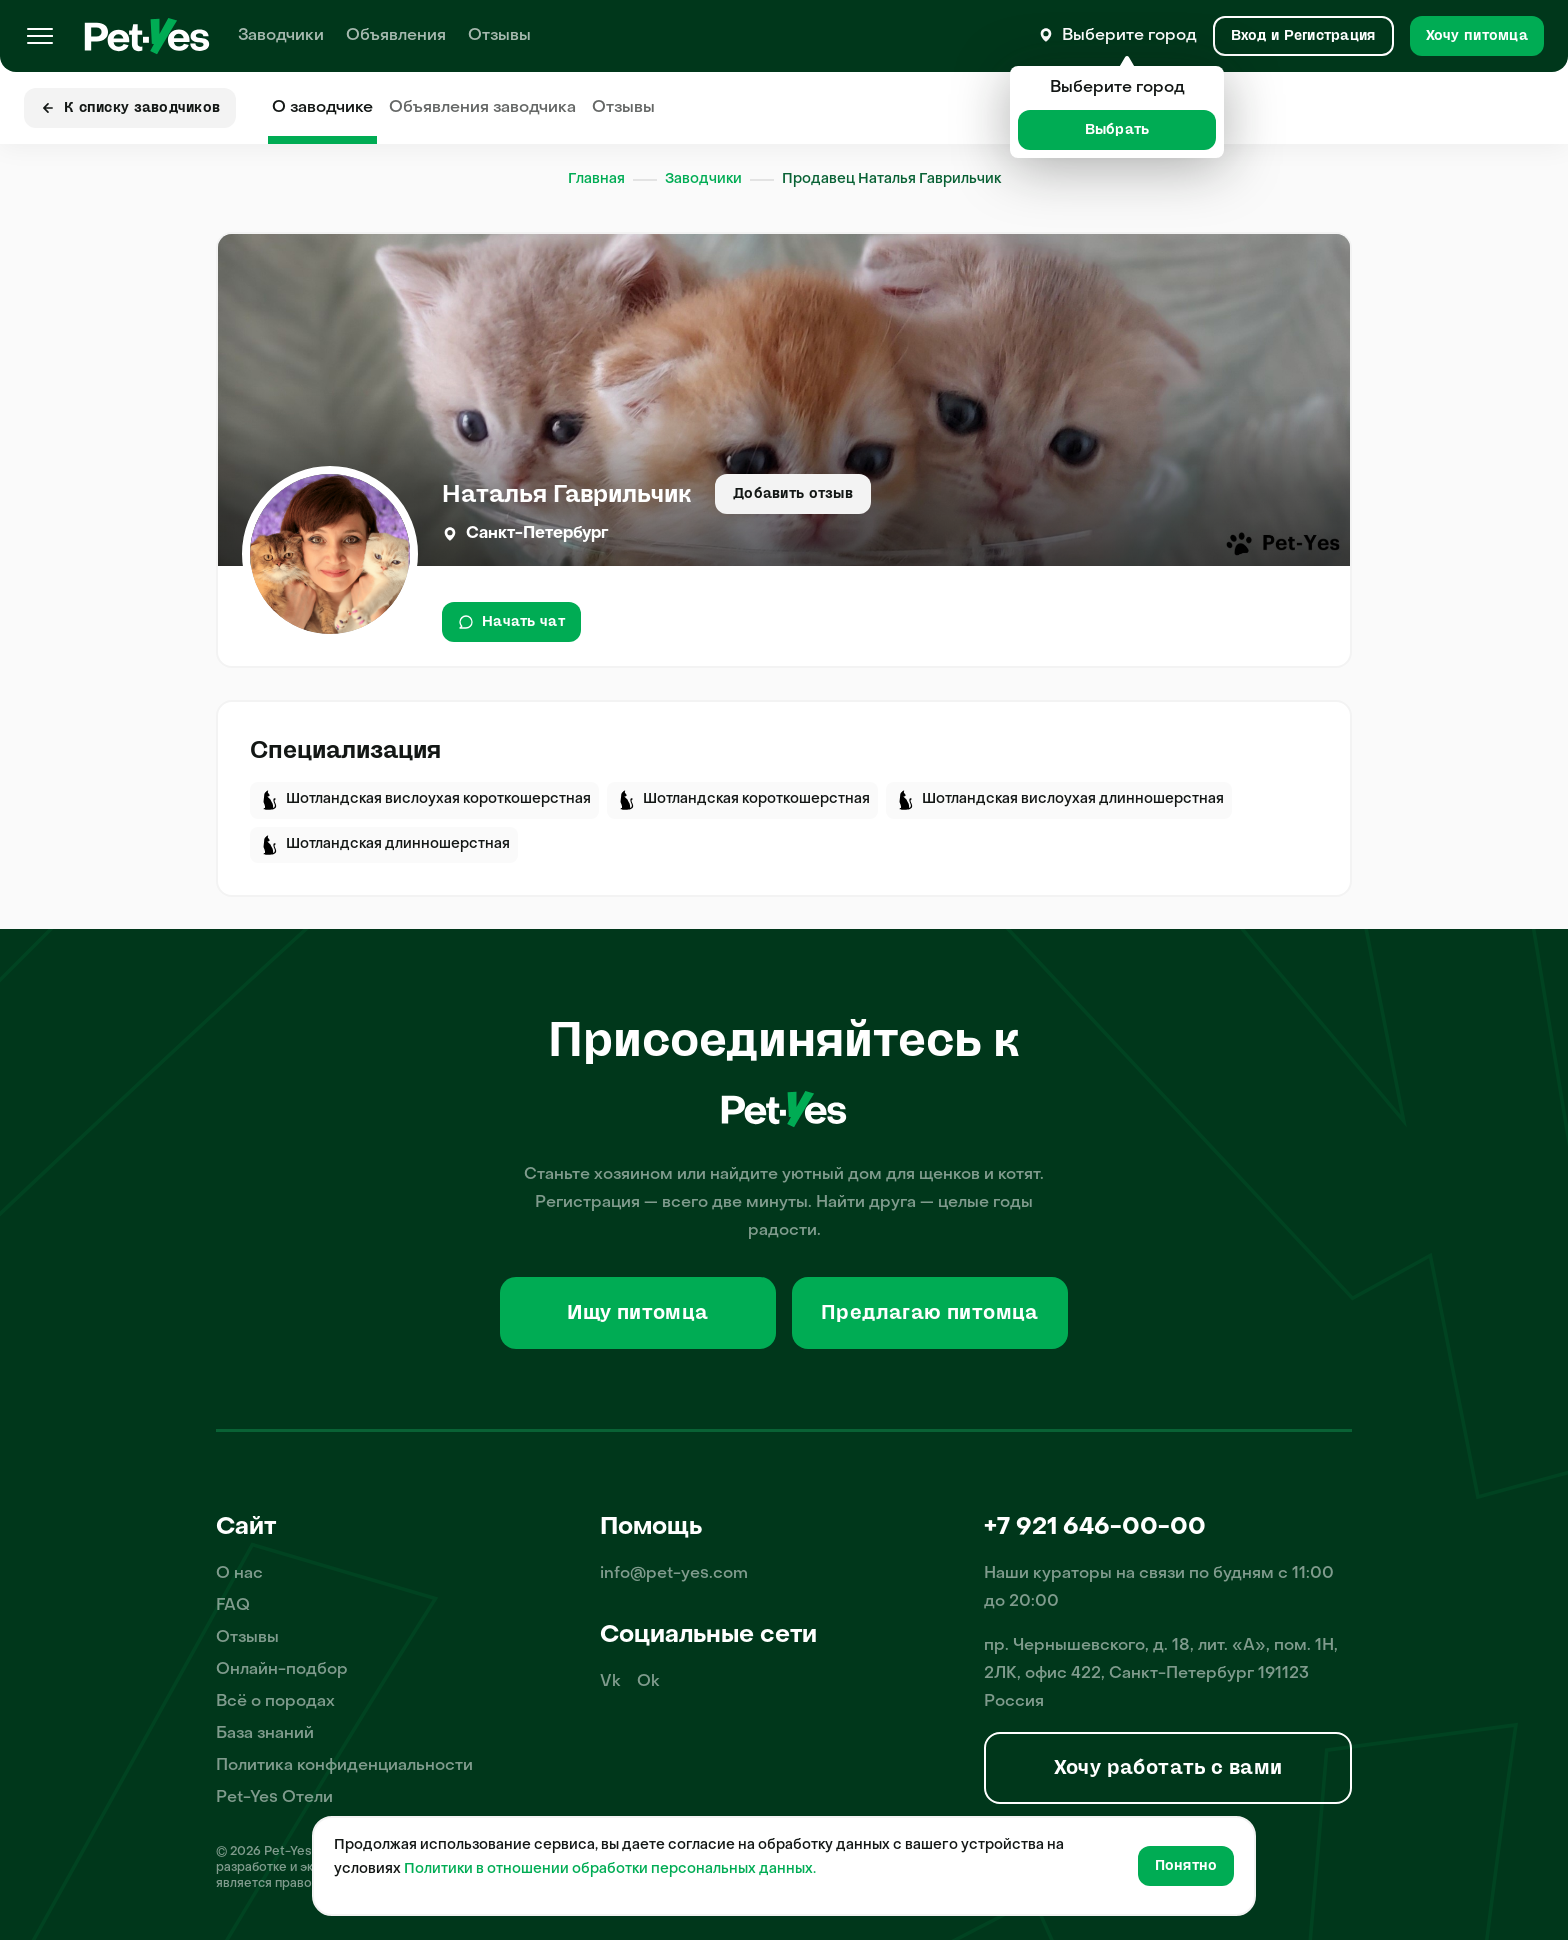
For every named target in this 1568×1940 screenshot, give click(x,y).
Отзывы (499, 36)
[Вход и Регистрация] (1303, 36)
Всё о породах (275, 1702)
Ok (648, 1682)
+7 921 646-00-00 (1095, 1528)
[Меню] (40, 36)
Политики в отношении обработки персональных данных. (610, 1869)
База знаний (265, 1734)
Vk (610, 1682)
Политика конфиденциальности (344, 1766)
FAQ (233, 1606)
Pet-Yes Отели (274, 1798)
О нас (239, 1574)
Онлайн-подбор (282, 1670)
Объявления (396, 36)
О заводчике (322, 108)
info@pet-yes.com (674, 1574)
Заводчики (281, 36)
